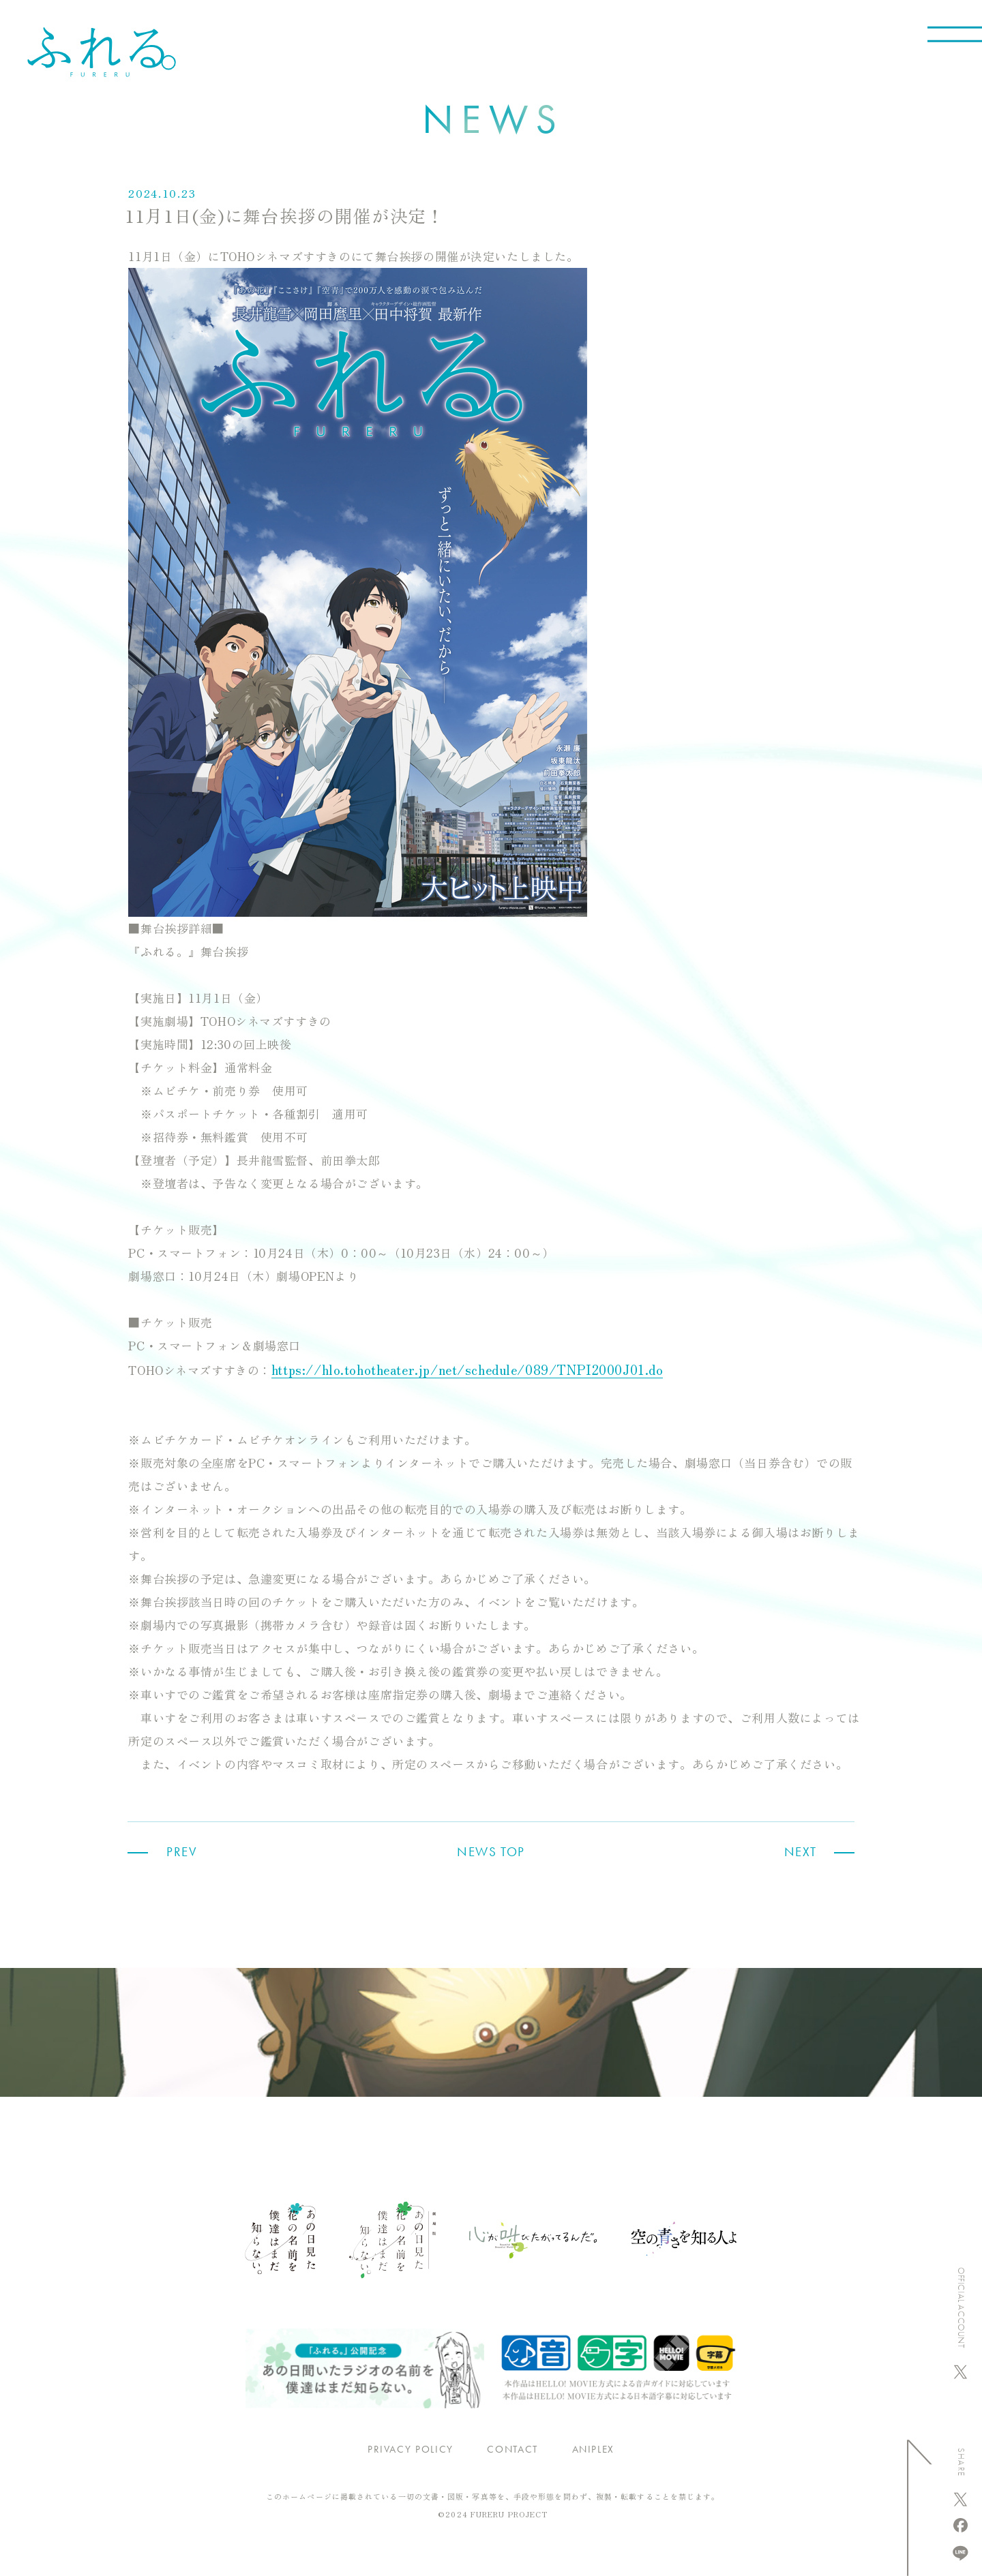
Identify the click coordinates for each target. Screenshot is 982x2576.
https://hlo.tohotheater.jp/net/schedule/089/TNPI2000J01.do (467, 1369)
